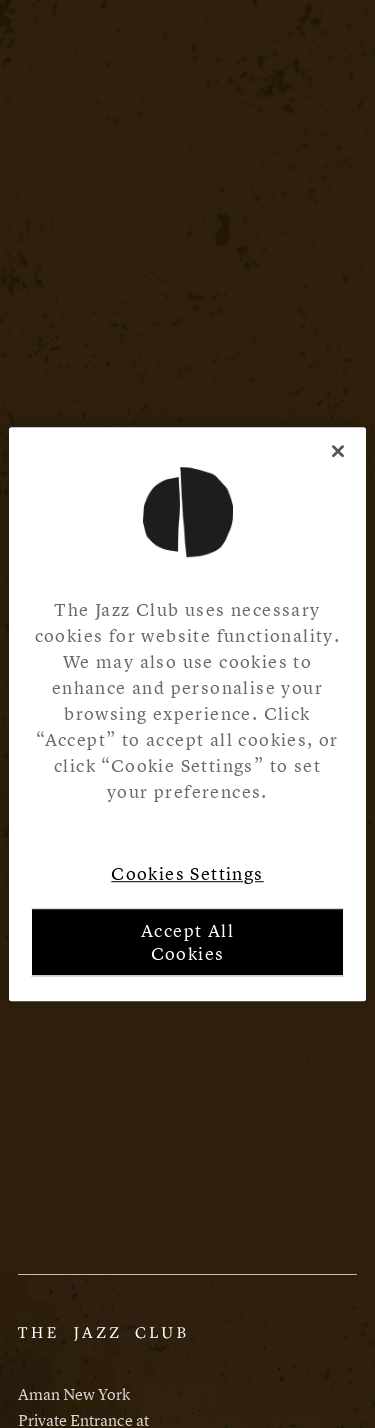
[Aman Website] (102, 1343)
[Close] (338, 451)
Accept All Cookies (187, 942)
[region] (187, 714)
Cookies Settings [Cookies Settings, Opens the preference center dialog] (187, 873)
